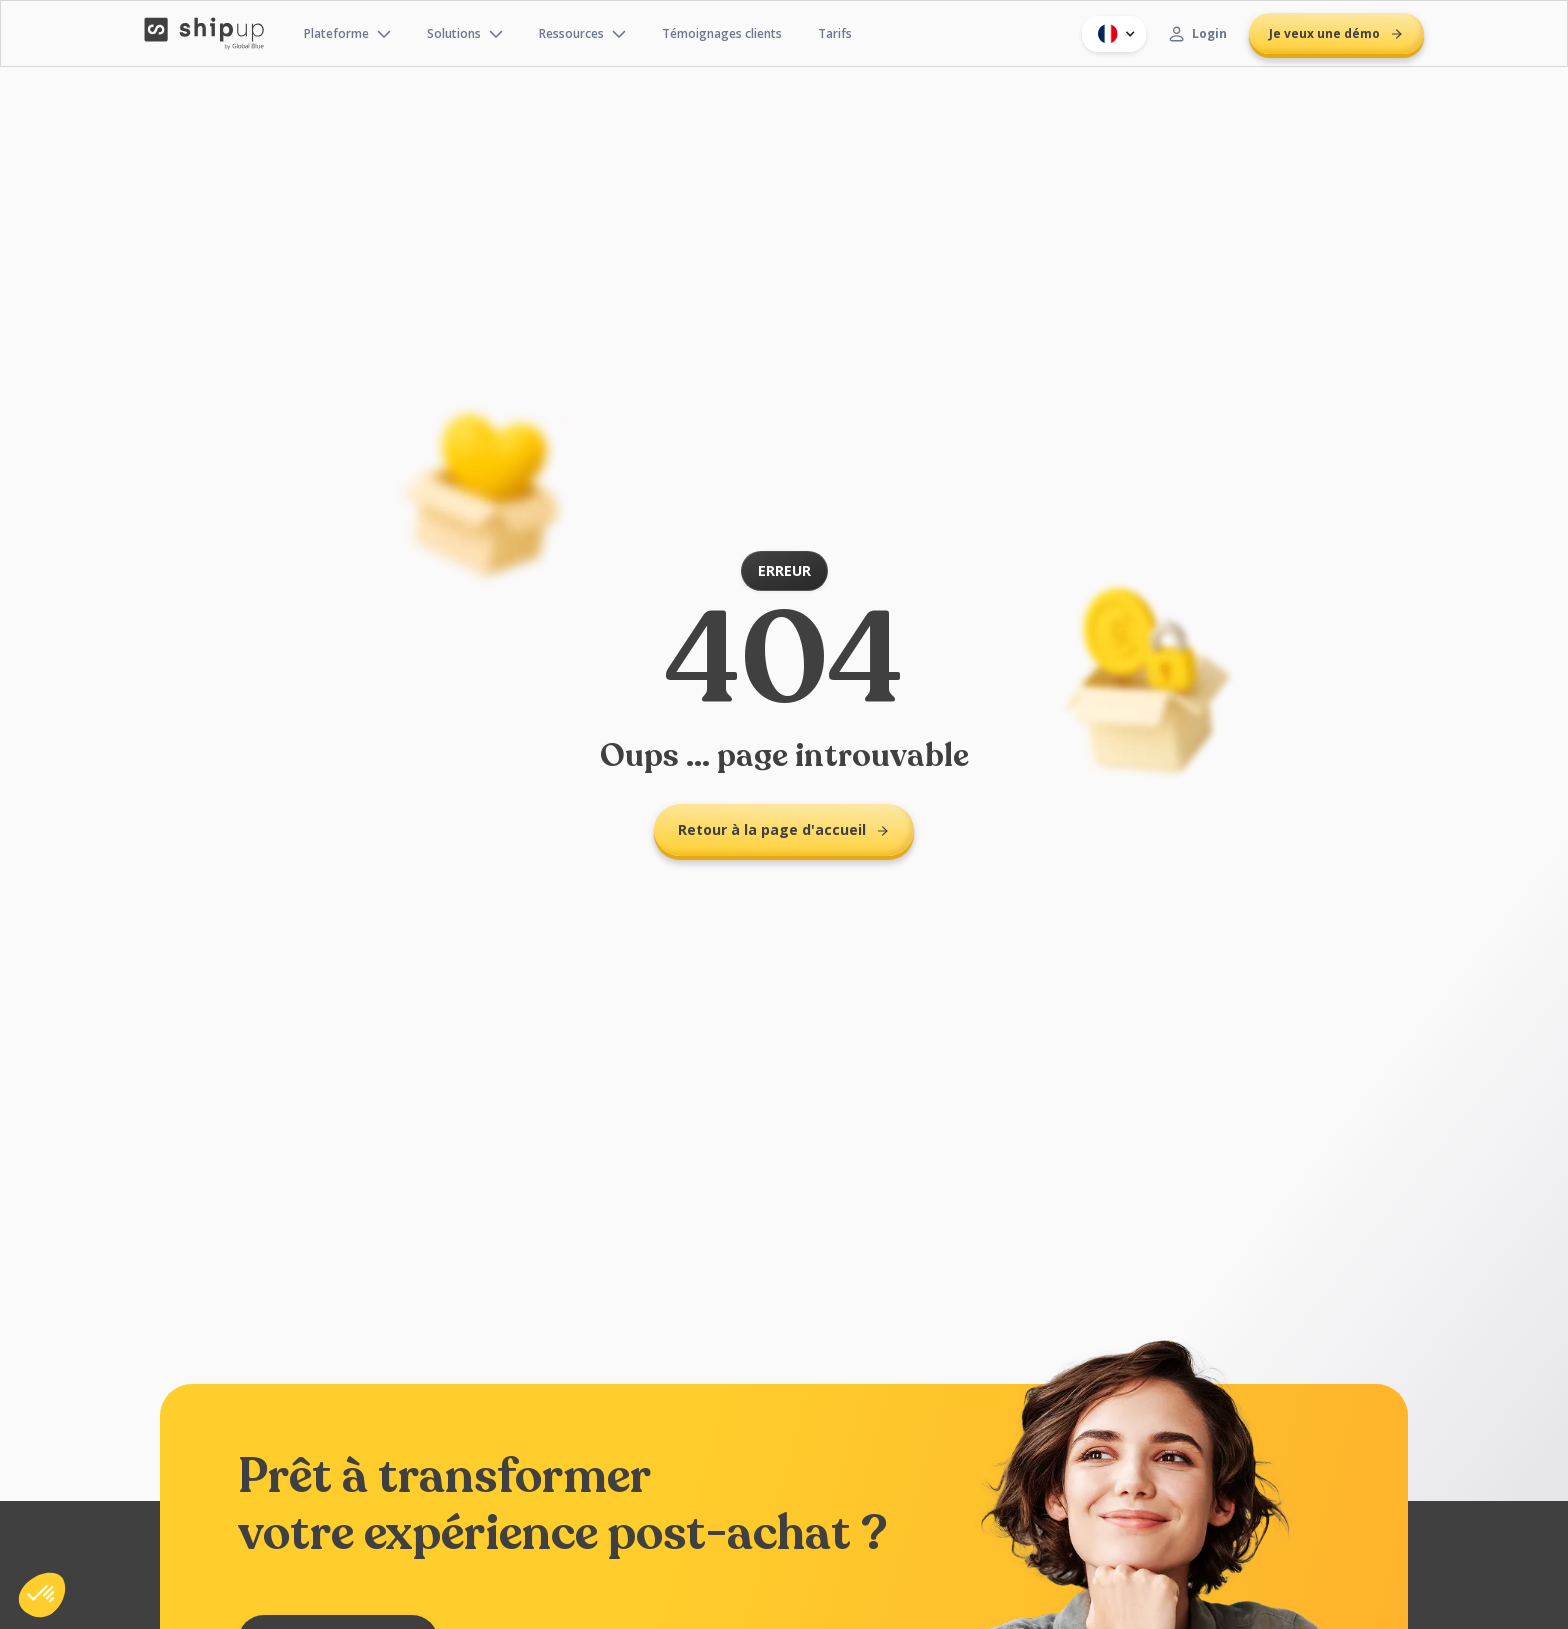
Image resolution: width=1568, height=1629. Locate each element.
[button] (1114, 34)
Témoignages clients (722, 33)
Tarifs (835, 33)
